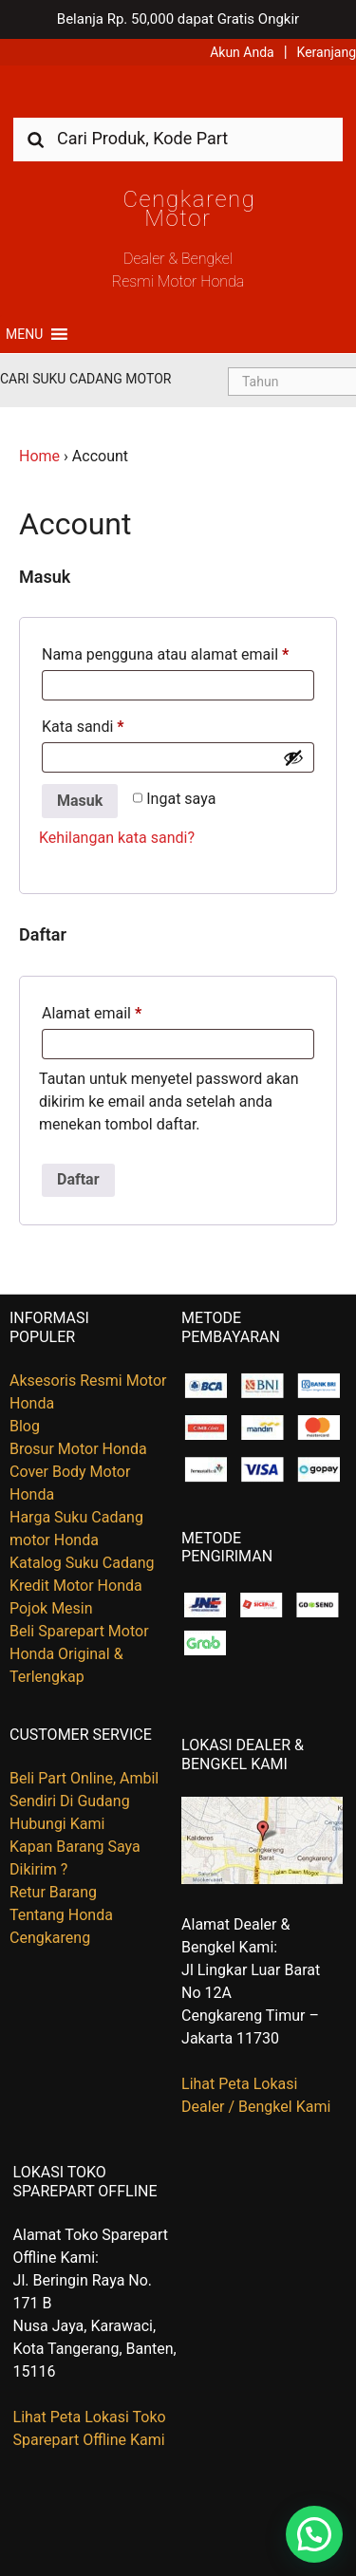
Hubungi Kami (56, 1824)
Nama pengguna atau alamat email (165, 654)
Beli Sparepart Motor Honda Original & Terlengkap (79, 1654)
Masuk (80, 801)
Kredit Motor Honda (75, 1586)
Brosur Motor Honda (78, 1449)
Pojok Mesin (51, 1608)
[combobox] (178, 138)
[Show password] (293, 757)
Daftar (78, 1179)
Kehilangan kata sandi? (117, 838)
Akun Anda (242, 52)
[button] (24, 334)
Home (39, 456)
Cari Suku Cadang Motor (85, 378)
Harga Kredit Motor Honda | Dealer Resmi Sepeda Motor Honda (178, 98)
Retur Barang (53, 1892)
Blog (24, 1426)
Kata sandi (83, 727)
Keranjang (326, 52)
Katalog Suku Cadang (82, 1563)
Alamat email (91, 1013)
